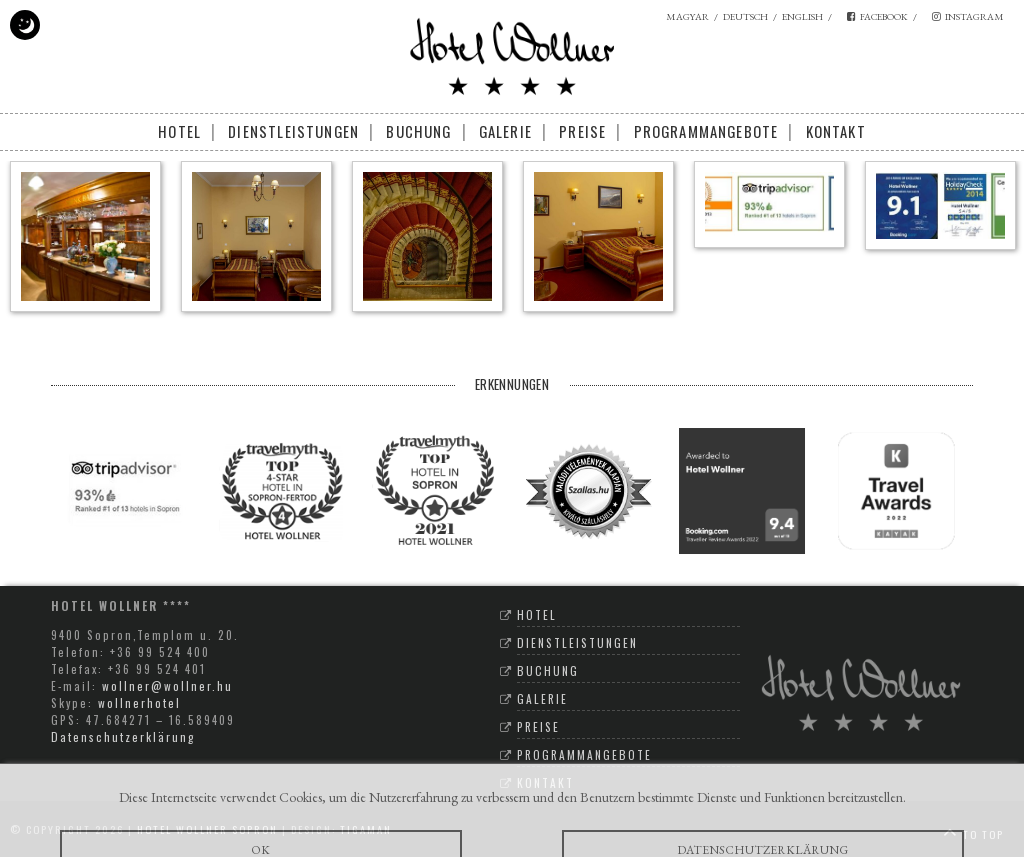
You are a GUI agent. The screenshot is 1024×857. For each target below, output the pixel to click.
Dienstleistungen (293, 131)
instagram (968, 16)
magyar (687, 16)
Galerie (505, 131)
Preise (582, 131)
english (802, 16)
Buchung (418, 131)
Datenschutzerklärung (123, 736)
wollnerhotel (139, 702)
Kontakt (836, 131)
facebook (877, 16)
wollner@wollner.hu (167, 685)
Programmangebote (706, 131)
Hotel (179, 131)
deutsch (745, 16)
